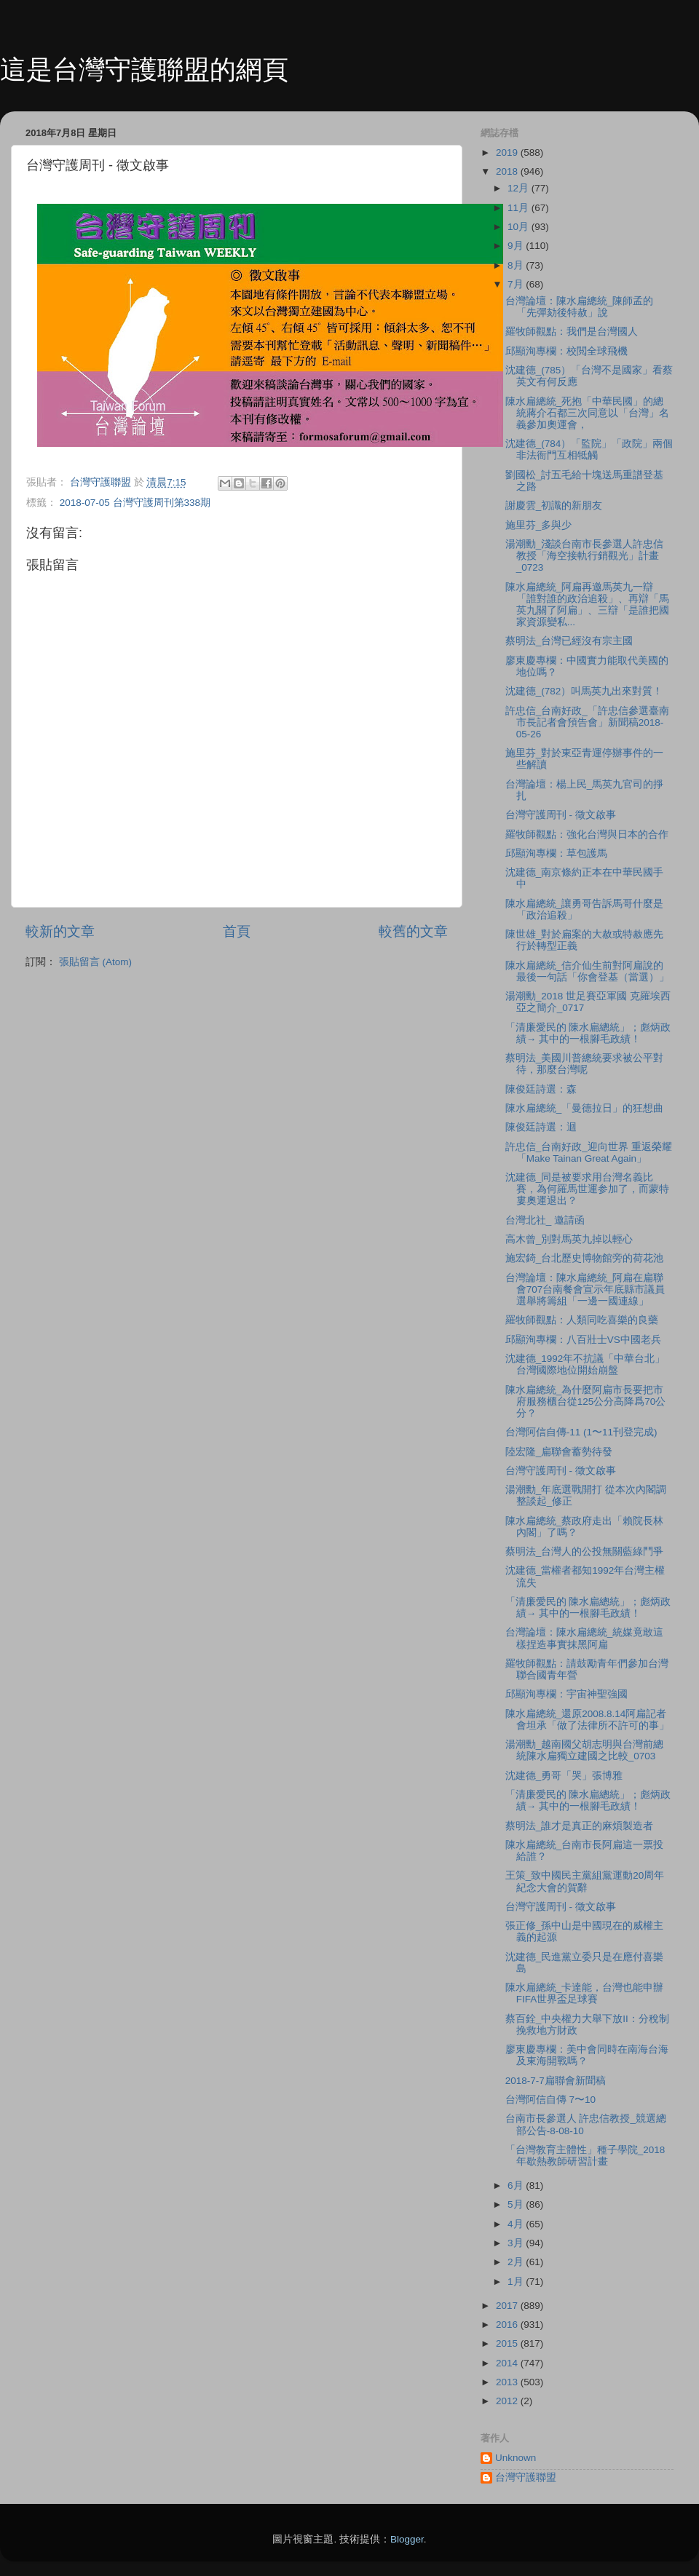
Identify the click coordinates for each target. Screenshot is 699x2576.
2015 (508, 2343)
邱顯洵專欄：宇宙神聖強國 (566, 1694)
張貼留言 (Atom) (95, 961)
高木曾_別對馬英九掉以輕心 (569, 1239)
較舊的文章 (413, 931)
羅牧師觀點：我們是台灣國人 (571, 331)
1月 (517, 2281)
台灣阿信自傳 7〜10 (550, 2099)
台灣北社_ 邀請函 (545, 1220)
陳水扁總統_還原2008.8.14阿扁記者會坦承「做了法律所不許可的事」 (587, 1719)
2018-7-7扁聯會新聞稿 (555, 2080)
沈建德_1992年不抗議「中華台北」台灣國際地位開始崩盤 (585, 1364)
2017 (508, 2305)
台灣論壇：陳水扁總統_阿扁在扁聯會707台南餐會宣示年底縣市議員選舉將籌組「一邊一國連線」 (585, 1289)
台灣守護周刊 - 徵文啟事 (560, 814)
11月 (520, 207)
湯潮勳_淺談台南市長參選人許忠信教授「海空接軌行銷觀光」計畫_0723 (584, 556)
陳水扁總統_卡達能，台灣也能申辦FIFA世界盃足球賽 (584, 1993)
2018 (508, 171)
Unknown (515, 2457)
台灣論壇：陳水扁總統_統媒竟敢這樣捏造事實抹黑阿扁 (584, 1638)
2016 (508, 2324)
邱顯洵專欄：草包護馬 (556, 853)
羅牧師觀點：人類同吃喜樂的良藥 (581, 1320)
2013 (508, 2382)
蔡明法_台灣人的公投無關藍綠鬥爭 (584, 1551)
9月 (517, 245)
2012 (508, 2400)
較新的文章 (60, 931)
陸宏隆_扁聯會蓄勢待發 (559, 1451)
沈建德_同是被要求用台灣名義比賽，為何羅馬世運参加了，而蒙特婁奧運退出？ (587, 1189)
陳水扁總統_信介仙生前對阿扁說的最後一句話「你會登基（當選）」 (587, 971)
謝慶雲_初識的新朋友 (554, 505)
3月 (517, 2243)
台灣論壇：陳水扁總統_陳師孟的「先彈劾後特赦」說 (579, 307)
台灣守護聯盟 (525, 2477)
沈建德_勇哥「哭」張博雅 (564, 1775)
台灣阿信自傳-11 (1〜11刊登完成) (581, 1432)
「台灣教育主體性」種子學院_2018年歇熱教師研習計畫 (585, 2155)
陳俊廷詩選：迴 (541, 1127)
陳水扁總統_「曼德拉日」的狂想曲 (584, 1108)
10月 (520, 226)
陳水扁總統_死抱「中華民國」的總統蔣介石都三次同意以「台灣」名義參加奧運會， (587, 413)
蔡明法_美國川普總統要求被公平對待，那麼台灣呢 (584, 1064)
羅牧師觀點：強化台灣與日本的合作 (586, 834)
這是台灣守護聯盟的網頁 (144, 69)
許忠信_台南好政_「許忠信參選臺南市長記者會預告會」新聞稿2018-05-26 (587, 722)
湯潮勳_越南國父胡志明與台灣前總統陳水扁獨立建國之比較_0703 (584, 1750)
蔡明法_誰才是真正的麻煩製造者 (579, 1825)
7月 (517, 284)
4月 (517, 2224)
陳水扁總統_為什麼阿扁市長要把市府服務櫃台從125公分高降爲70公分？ (585, 1401)
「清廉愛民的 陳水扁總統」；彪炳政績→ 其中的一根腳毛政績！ (588, 1033)
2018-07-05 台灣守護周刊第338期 (135, 502)
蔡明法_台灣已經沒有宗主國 (569, 640)
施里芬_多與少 (538, 525)
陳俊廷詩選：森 (541, 1089)
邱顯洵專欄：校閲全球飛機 (566, 351)
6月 (517, 2185)
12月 (520, 188)
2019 (508, 152)
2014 (508, 2363)
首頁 (236, 931)
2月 (517, 2261)
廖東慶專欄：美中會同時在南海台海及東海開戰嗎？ (586, 2055)
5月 (517, 2204)
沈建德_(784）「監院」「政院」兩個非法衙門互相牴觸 (589, 449)
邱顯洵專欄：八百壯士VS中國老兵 (583, 1339)
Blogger (407, 2539)
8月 (517, 265)
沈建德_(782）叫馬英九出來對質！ (584, 691)
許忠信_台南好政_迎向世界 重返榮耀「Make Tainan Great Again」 (588, 1152)
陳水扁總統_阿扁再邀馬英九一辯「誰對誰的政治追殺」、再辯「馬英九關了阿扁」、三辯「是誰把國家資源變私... (587, 605)
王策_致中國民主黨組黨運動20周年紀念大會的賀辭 (585, 1881)
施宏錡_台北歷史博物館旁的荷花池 (584, 1258)
